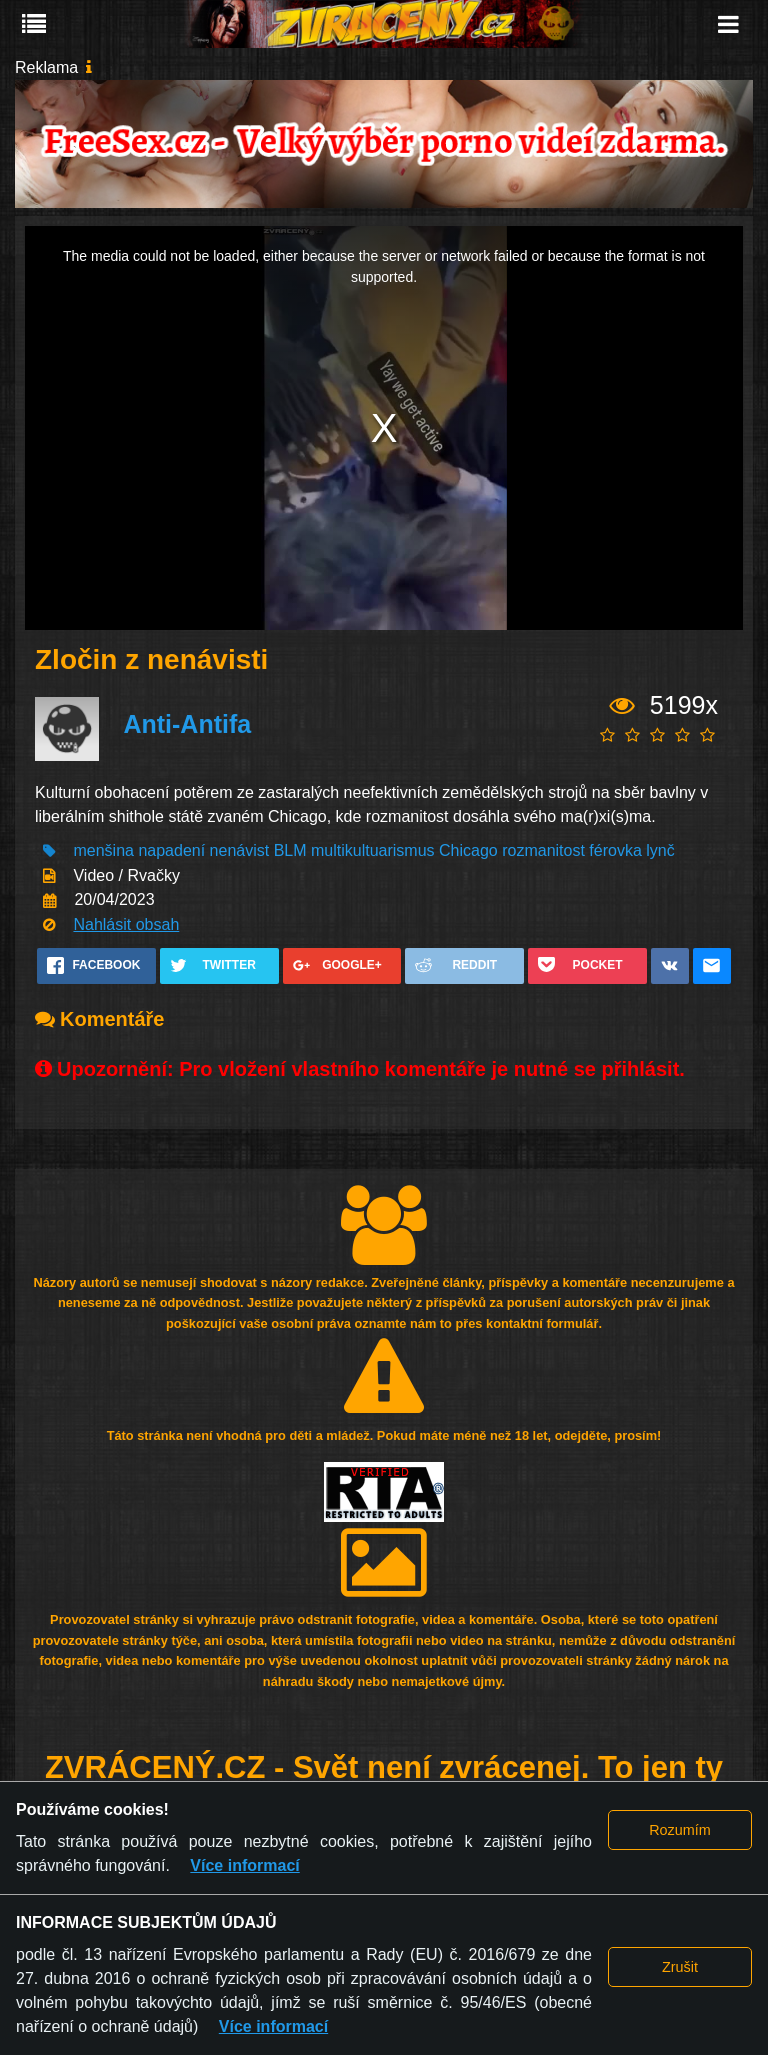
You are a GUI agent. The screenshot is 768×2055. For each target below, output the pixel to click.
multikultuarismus (375, 850)
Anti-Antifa (187, 724)
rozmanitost (543, 850)
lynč (660, 850)
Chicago (468, 850)
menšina (103, 850)
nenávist (240, 850)
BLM (290, 850)
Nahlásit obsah (126, 924)
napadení (171, 850)
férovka (615, 850)
